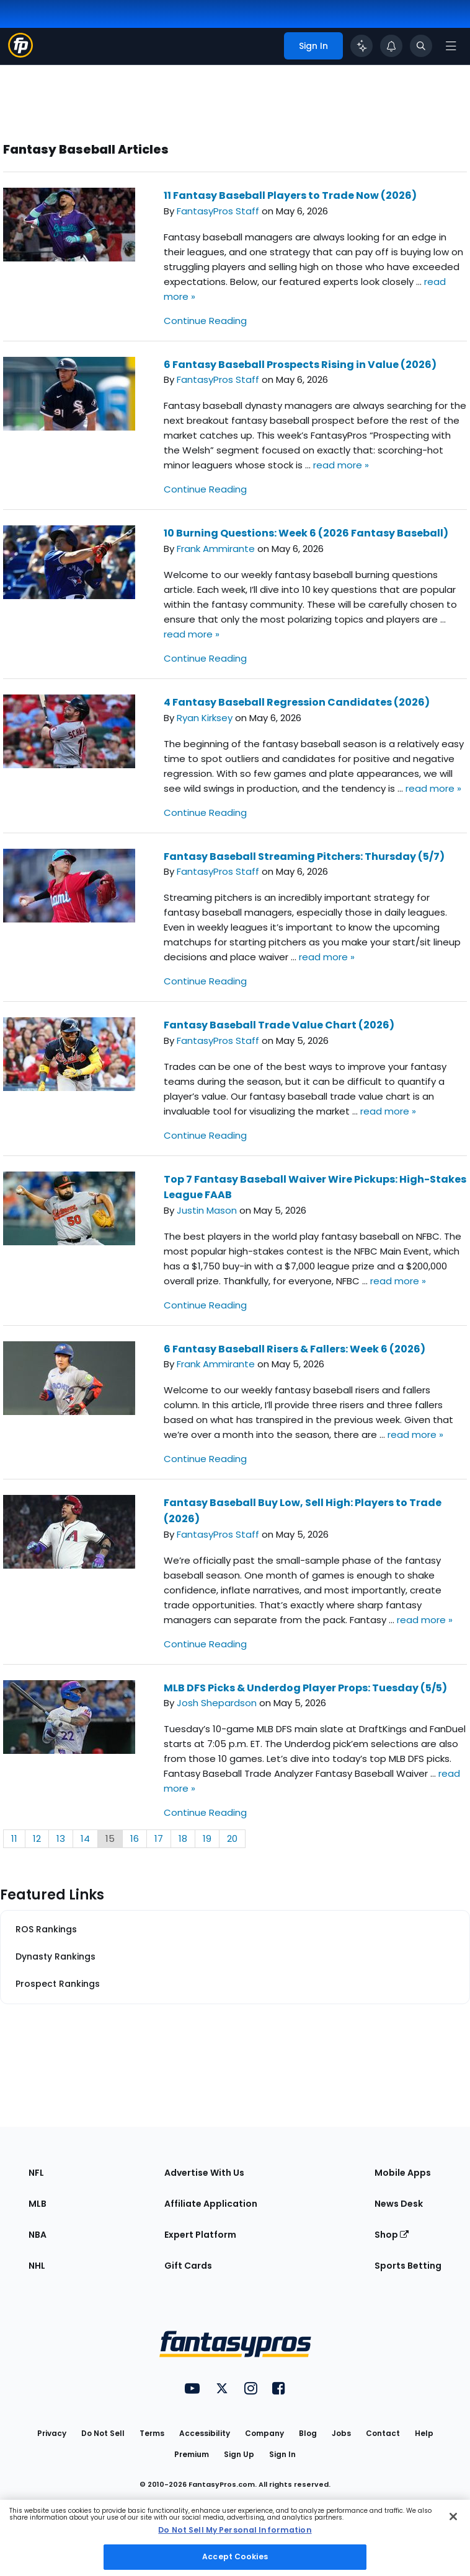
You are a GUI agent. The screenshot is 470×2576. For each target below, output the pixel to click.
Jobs (341, 2433)
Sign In (282, 2454)
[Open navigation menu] (451, 46)
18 (183, 1838)
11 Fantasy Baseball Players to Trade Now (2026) (290, 195)
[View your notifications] (391, 46)
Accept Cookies (235, 2556)
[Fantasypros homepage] (20, 54)
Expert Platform (200, 2234)
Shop (392, 2234)
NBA (38, 2234)
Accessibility (204, 2433)
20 (232, 1838)
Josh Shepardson (217, 1702)
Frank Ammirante (216, 548)
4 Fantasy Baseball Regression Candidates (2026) (297, 702)
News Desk (399, 2203)
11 (14, 1838)
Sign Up (239, 2454)
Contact (383, 2433)
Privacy (51, 2433)
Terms (152, 2433)
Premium (191, 2454)
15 (110, 1838)
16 (134, 1838)
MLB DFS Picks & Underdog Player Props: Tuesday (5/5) (305, 1688)
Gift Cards (188, 2265)
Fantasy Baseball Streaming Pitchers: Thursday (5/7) (304, 856)
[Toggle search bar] (421, 46)
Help (424, 2433)
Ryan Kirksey (205, 717)
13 (60, 1838)
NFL (36, 2172)
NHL (37, 2265)
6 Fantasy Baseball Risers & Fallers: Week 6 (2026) (294, 1349)
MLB (38, 2203)
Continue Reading (205, 320)
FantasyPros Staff (218, 210)
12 (37, 1838)
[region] (235, 2538)
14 (85, 1838)
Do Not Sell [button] (103, 2433)
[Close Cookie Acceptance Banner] (453, 2516)
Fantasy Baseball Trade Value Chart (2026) (279, 1025)
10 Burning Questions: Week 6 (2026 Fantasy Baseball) (306, 533)
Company (264, 2433)
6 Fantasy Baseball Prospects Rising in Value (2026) (300, 364)
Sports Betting (408, 2265)
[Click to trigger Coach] (361, 46)
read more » (341, 464)
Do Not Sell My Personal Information (234, 2530)
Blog (308, 2433)
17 (158, 1838)
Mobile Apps (403, 2172)
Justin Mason (207, 1210)
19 (207, 1838)
